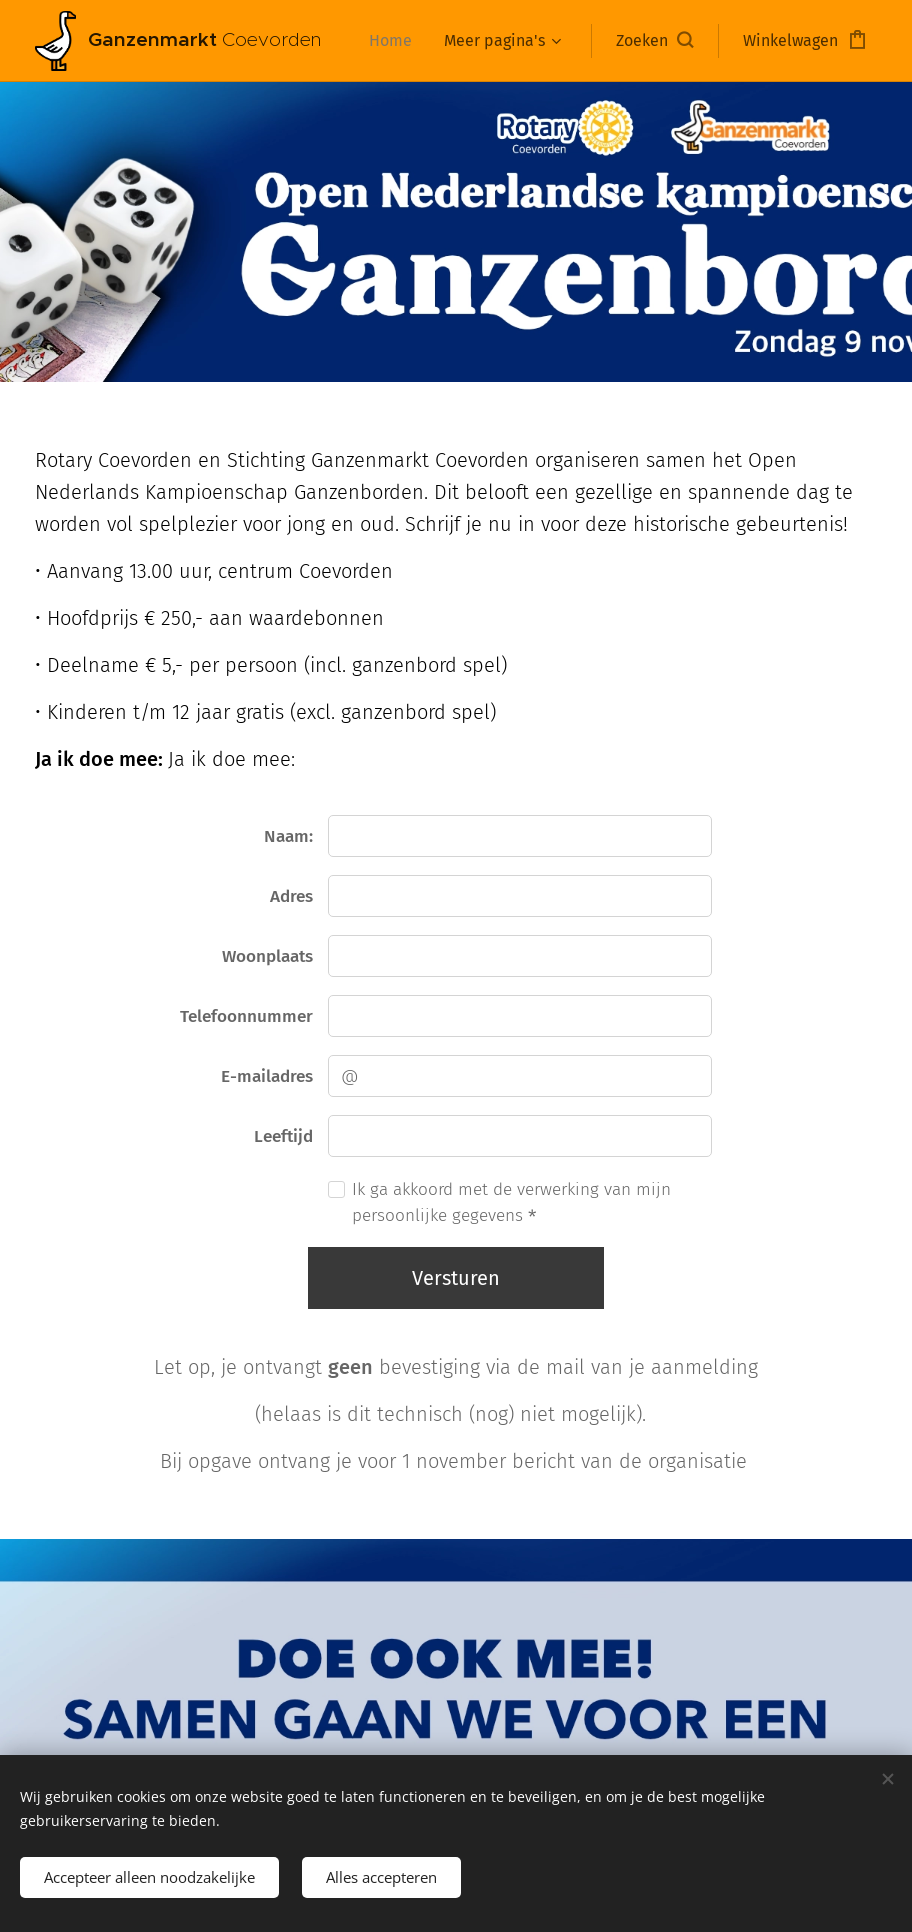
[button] (654, 41)
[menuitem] (396, 41)
